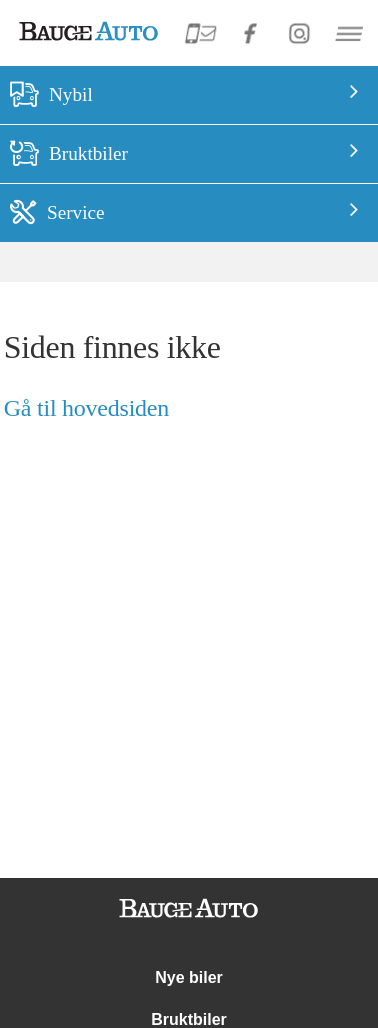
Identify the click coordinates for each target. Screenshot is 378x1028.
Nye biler (189, 977)
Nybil (71, 94)
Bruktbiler (88, 153)
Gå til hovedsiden (86, 408)
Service (76, 212)
